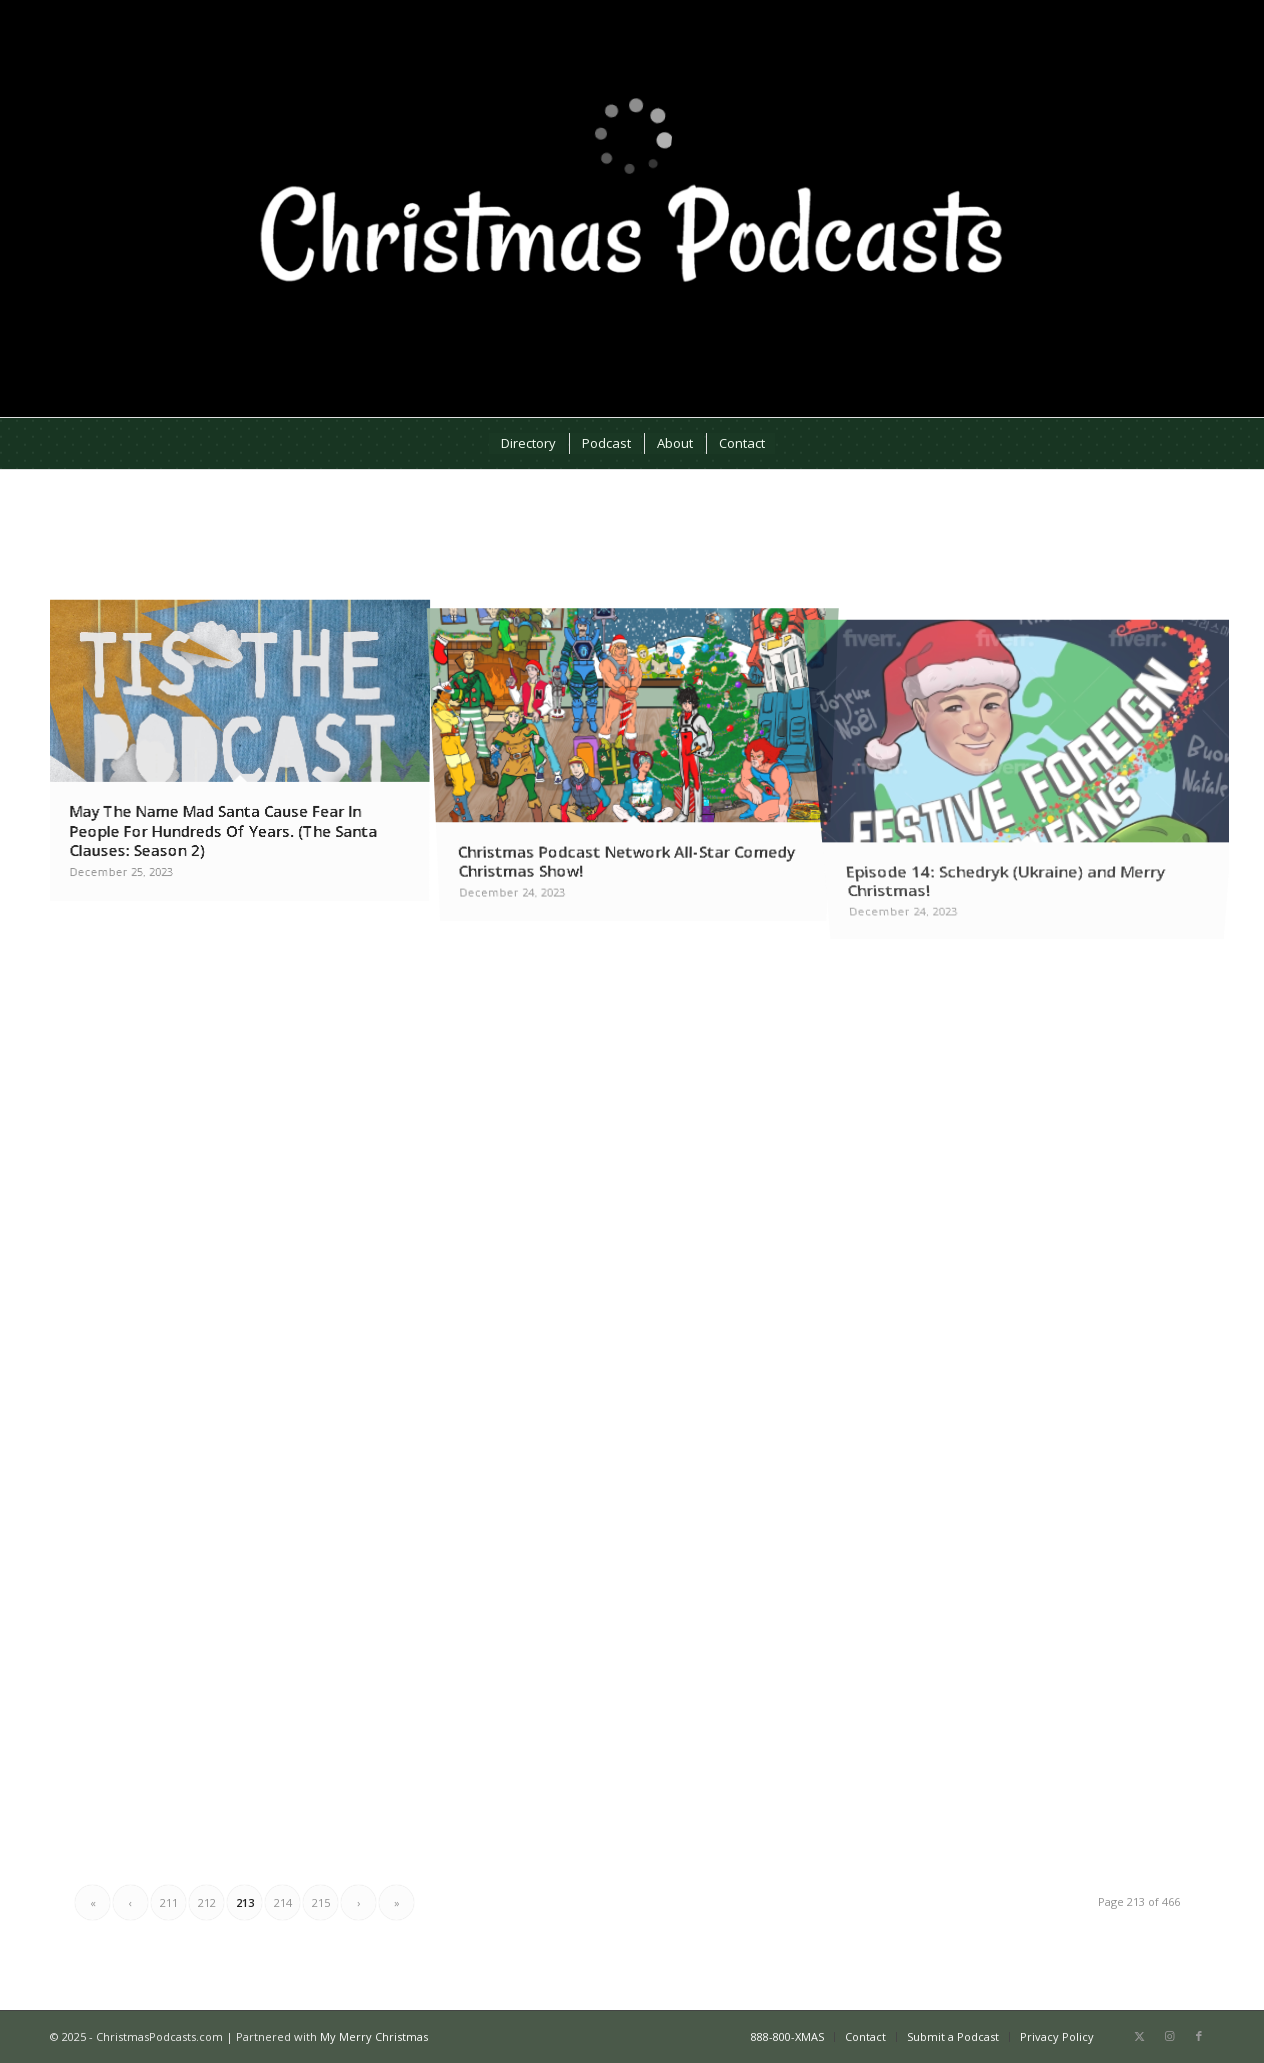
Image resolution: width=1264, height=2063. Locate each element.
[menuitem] (527, 443)
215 (321, 1902)
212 (207, 1902)
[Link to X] (1139, 2036)
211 (169, 1902)
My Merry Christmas (374, 2036)
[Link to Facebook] (1199, 2036)
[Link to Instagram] (1169, 2036)
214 (283, 1902)
